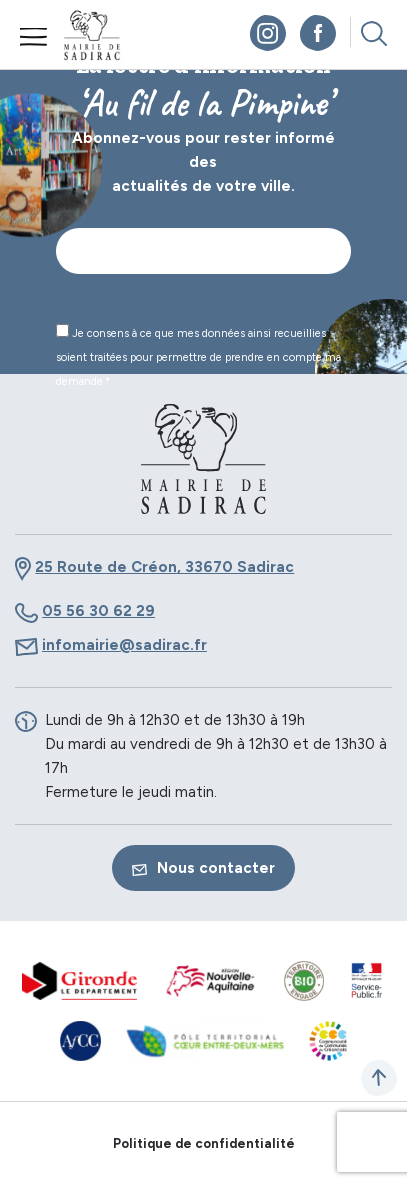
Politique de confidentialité (204, 1143)
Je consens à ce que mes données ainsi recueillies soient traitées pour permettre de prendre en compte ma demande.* (198, 356)
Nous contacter (203, 868)
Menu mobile (34, 37)
